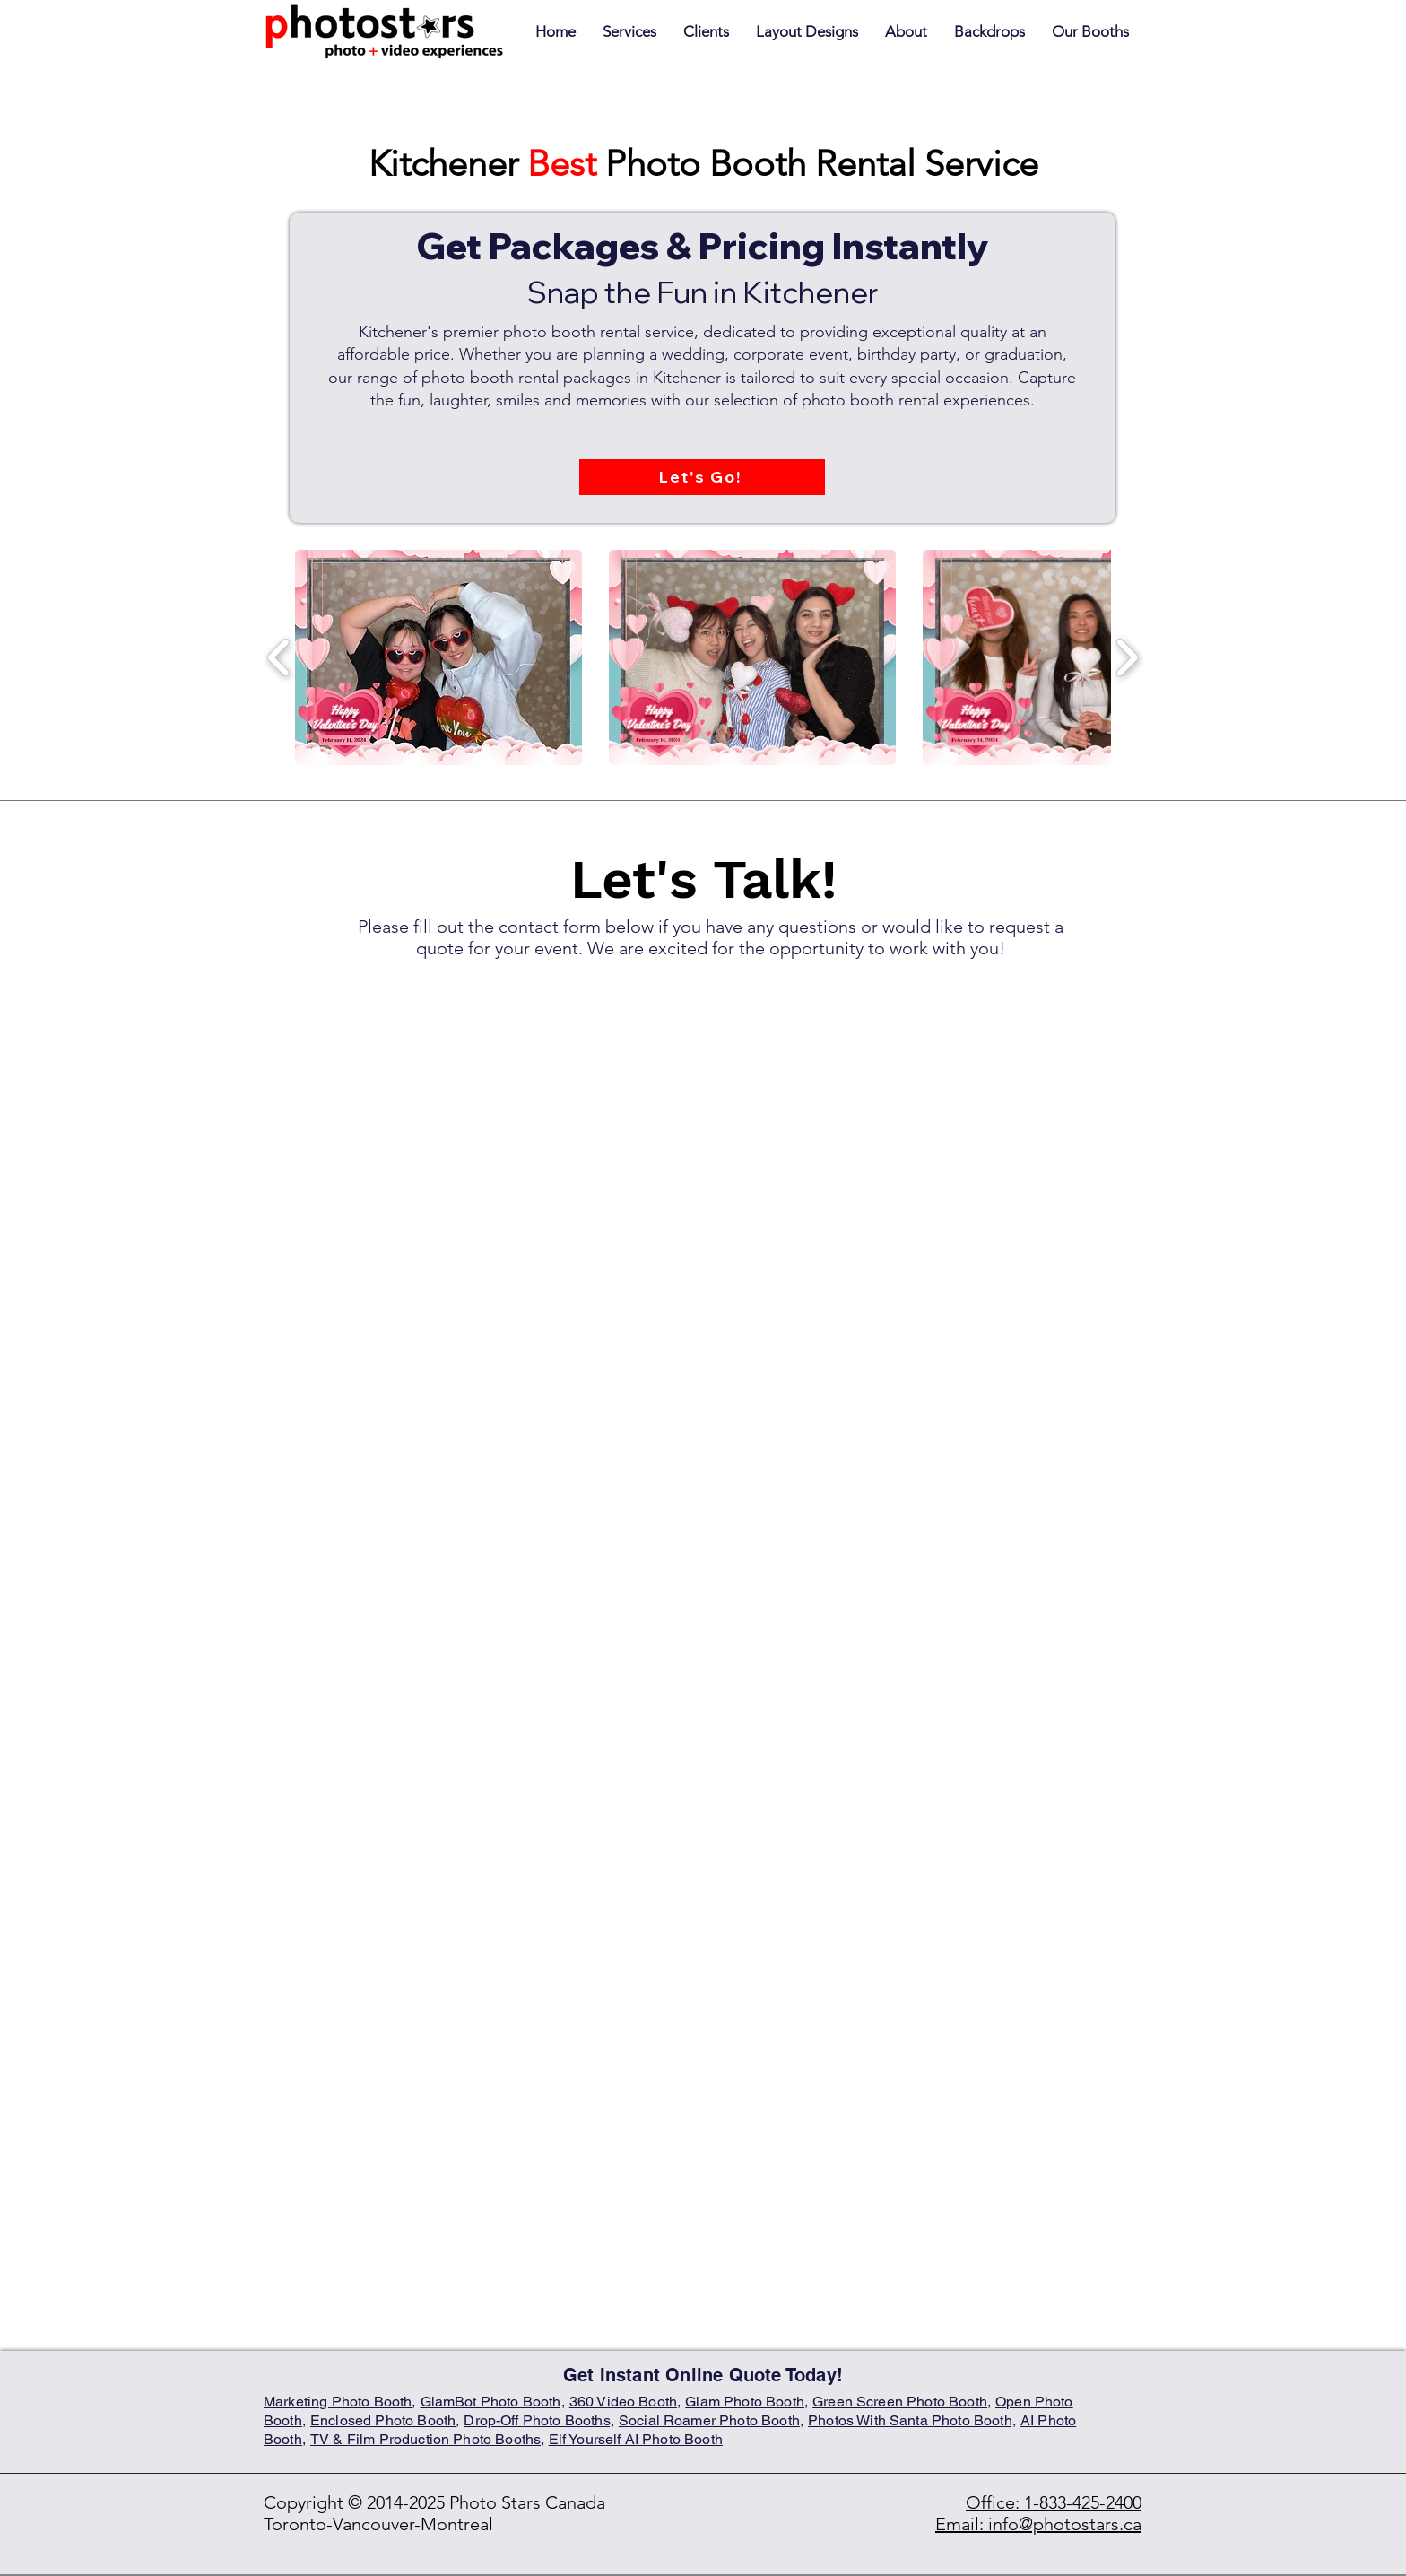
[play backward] (279, 657)
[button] (1090, 32)
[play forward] (1127, 657)
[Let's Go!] (702, 477)
